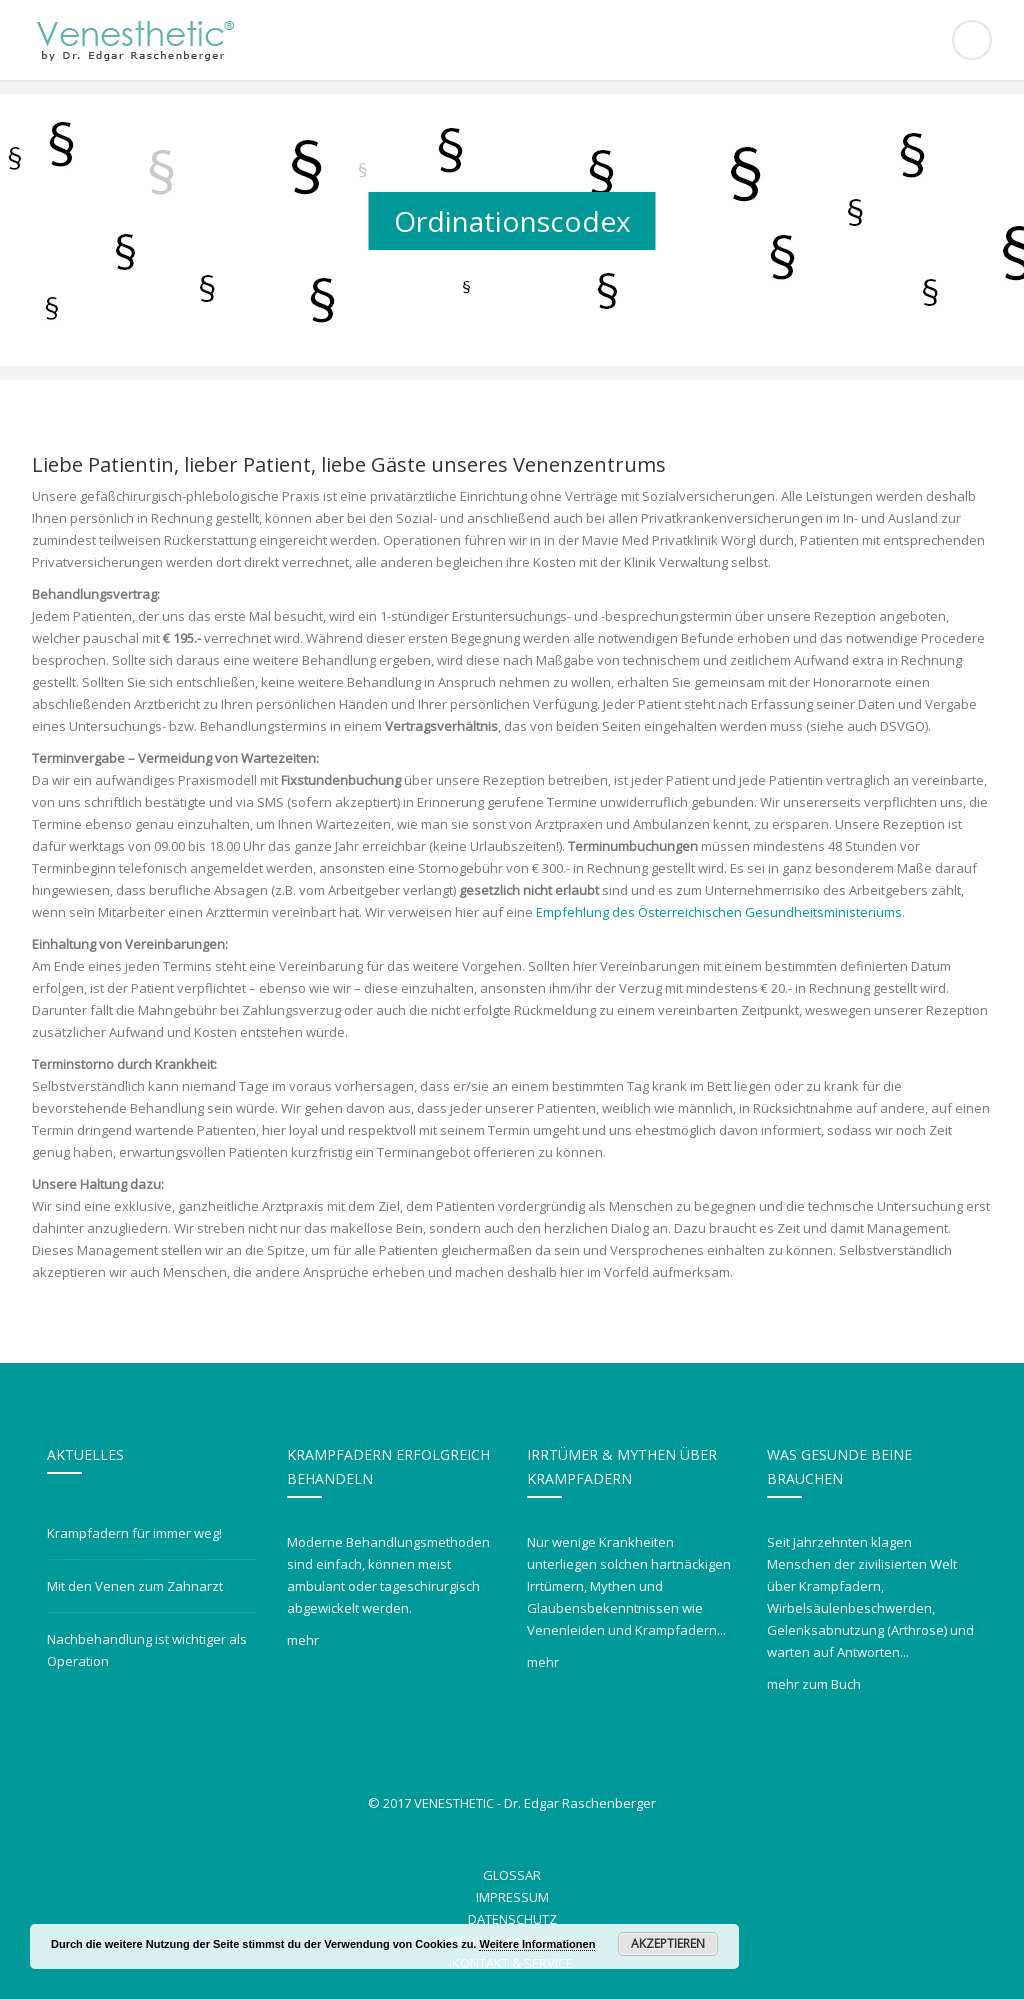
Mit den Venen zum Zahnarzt (135, 1586)
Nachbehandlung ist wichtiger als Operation (147, 1650)
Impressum (512, 1897)
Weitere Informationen (537, 1944)
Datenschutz (512, 1919)
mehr (303, 1640)
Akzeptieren (668, 1943)
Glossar (512, 1875)
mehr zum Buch (814, 1684)
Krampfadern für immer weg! (134, 1533)
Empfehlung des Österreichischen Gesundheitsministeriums (719, 912)
